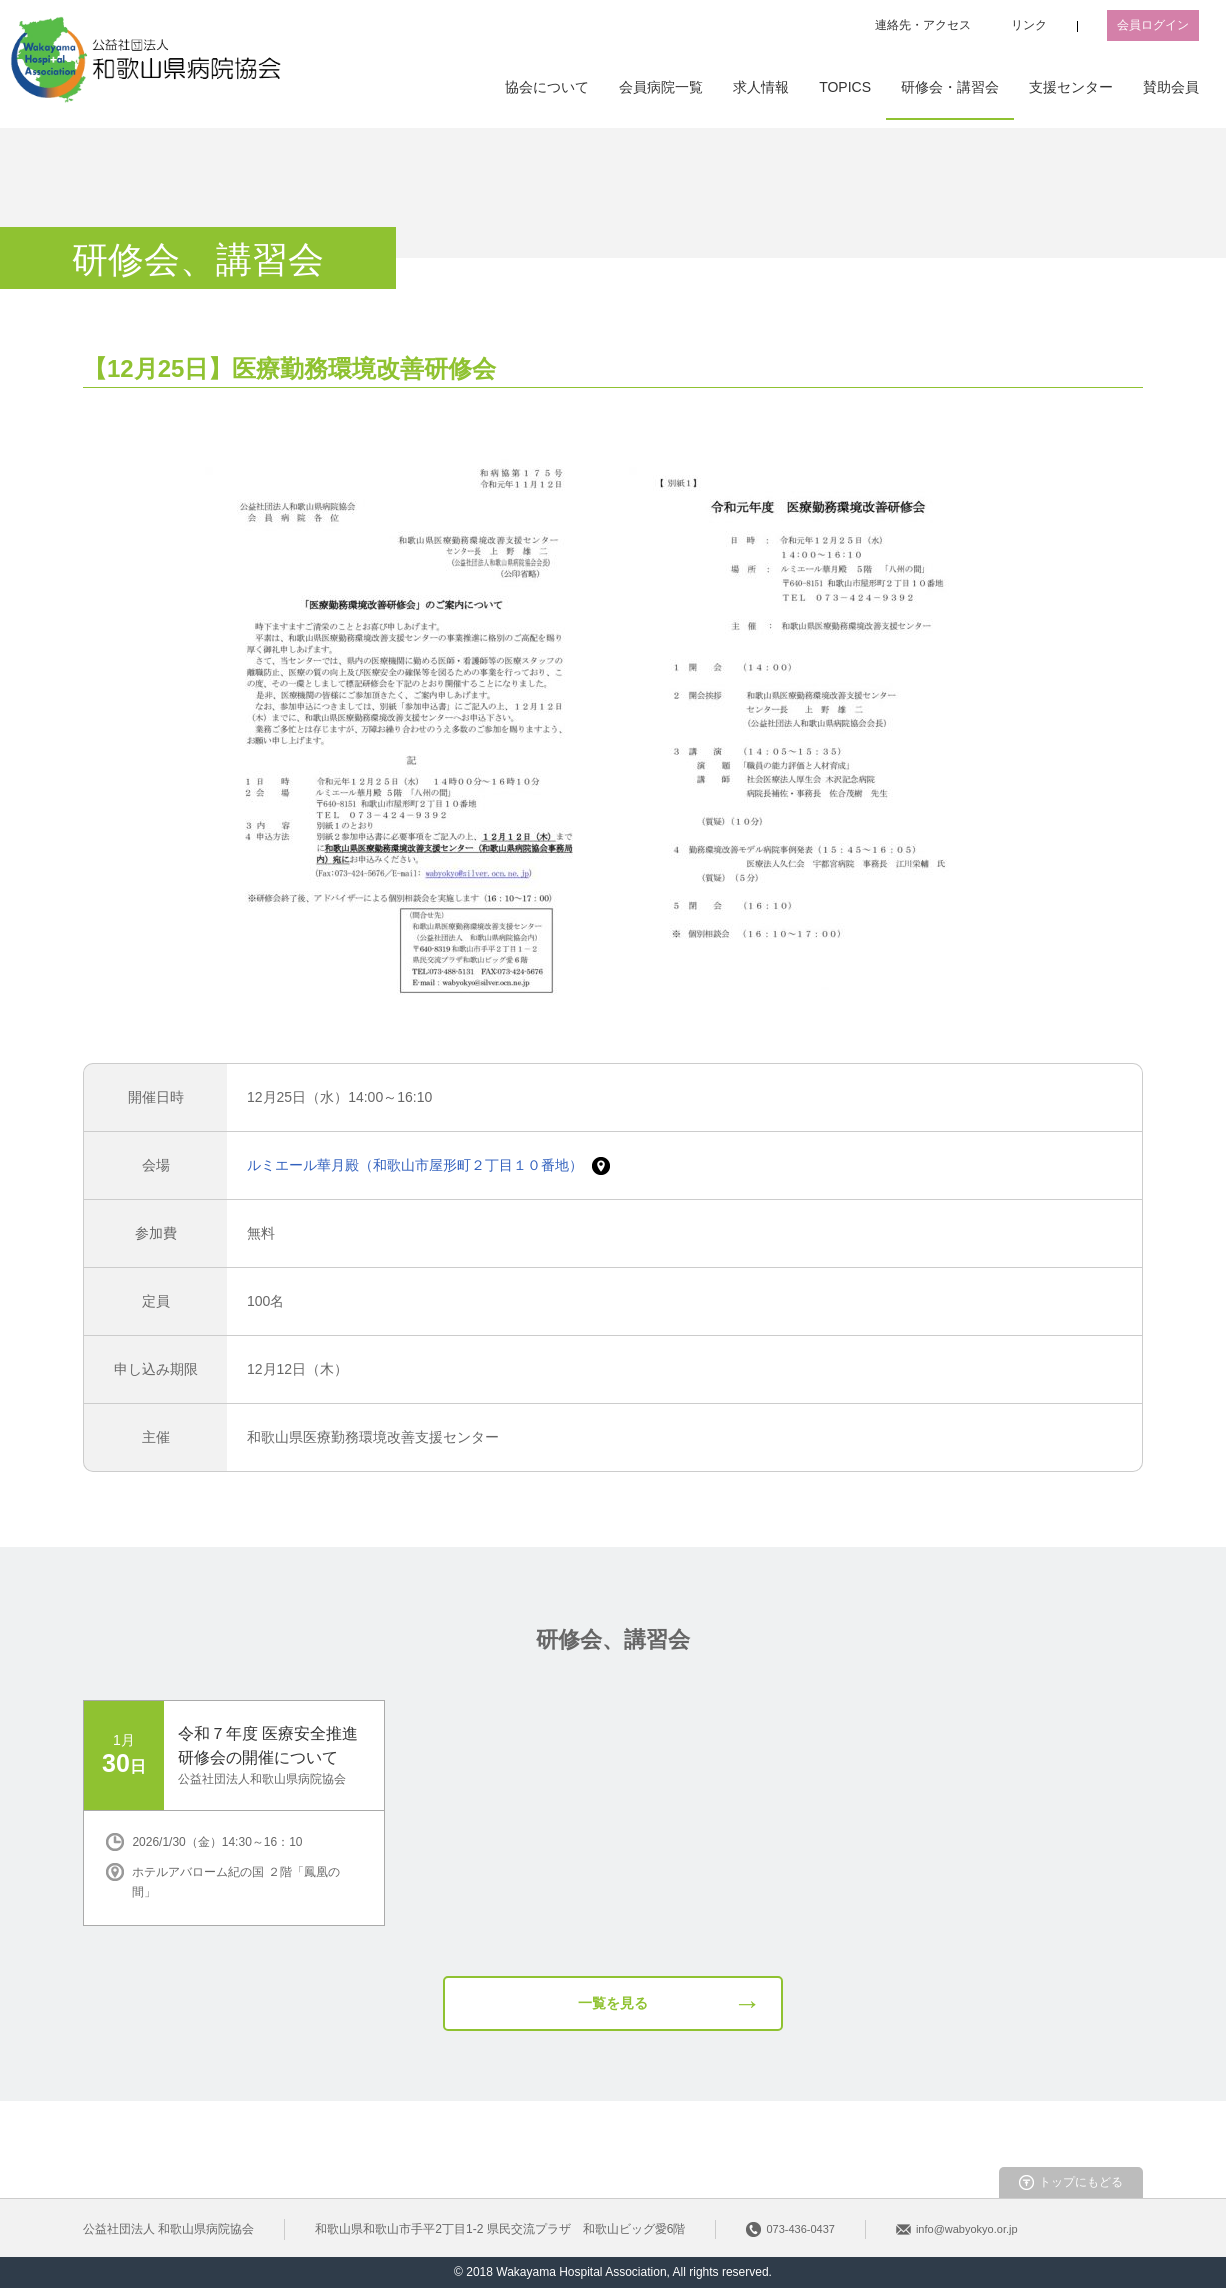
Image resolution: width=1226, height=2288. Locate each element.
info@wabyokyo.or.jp (967, 2229)
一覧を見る (613, 2003)
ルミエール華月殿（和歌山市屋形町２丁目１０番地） (417, 1165)
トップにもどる (1081, 2182)
